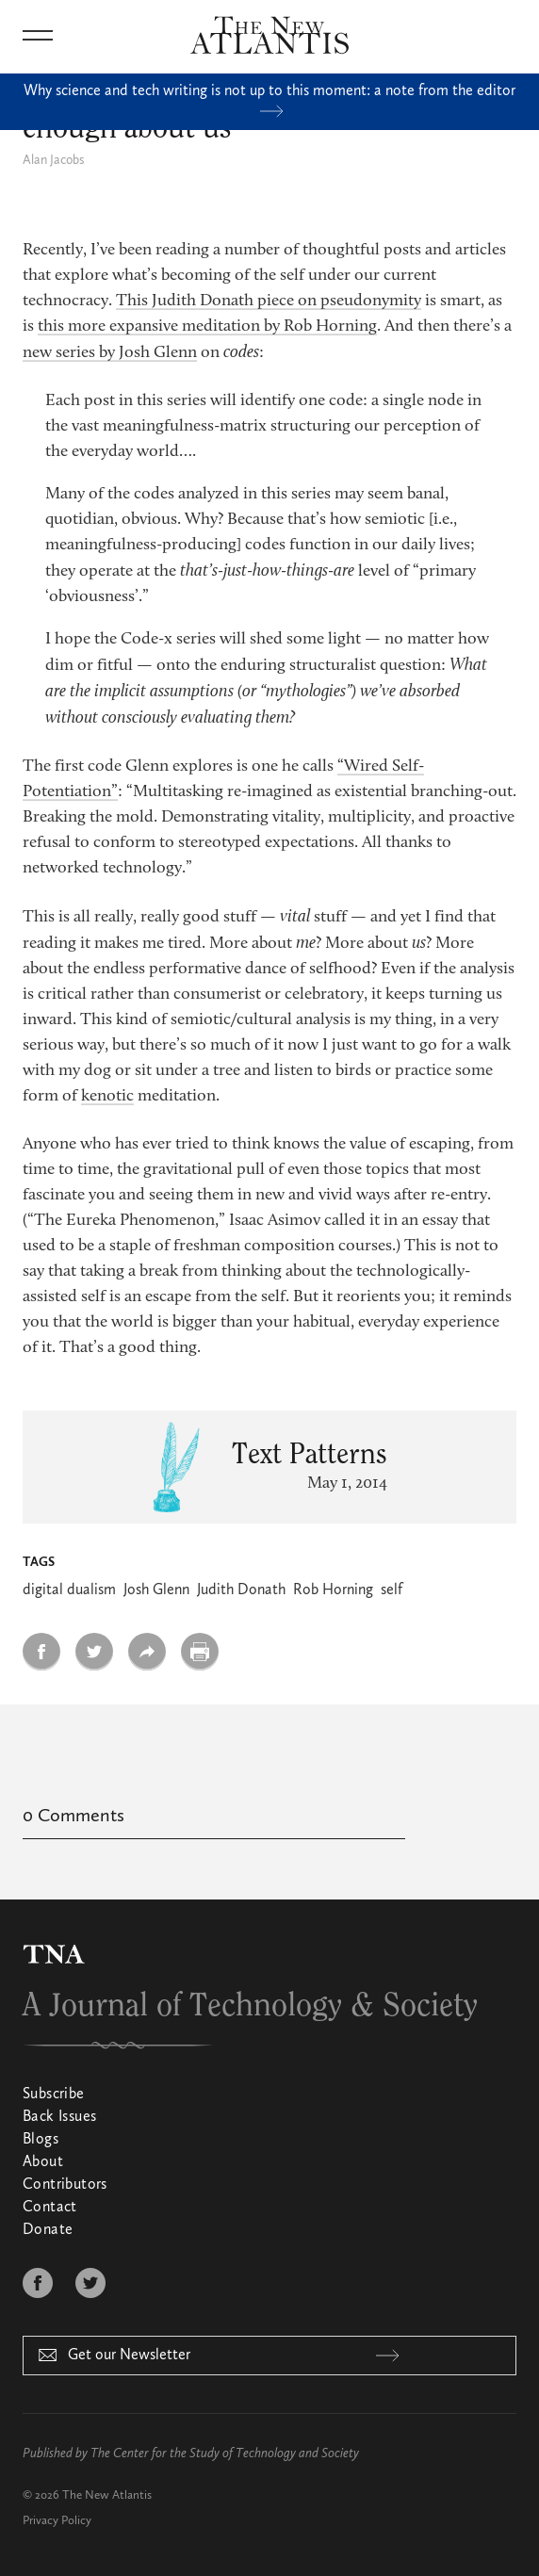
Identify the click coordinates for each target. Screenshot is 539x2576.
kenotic (107, 1096)
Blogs (40, 2139)
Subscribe (54, 2094)
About (43, 2162)
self (391, 1590)
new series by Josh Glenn (110, 353)
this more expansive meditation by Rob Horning (207, 326)
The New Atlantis (107, 2495)
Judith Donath (241, 1590)
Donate (48, 2230)
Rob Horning (333, 1590)
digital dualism (69, 1590)
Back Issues (59, 2117)
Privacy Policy (57, 2521)
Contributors (65, 2185)
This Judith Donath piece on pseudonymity (268, 301)
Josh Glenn (156, 1590)
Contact (50, 2207)
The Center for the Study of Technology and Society (224, 2453)
